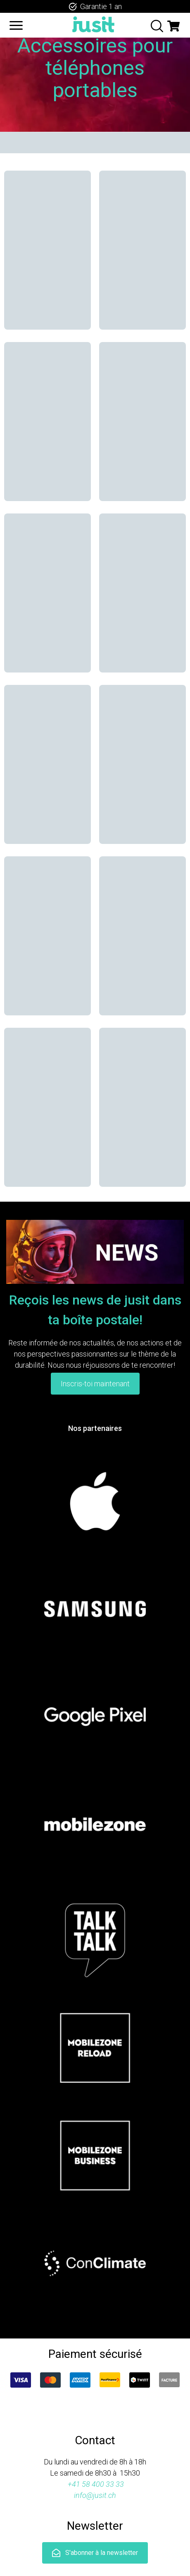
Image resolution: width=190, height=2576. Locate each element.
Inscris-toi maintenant (95, 1383)
